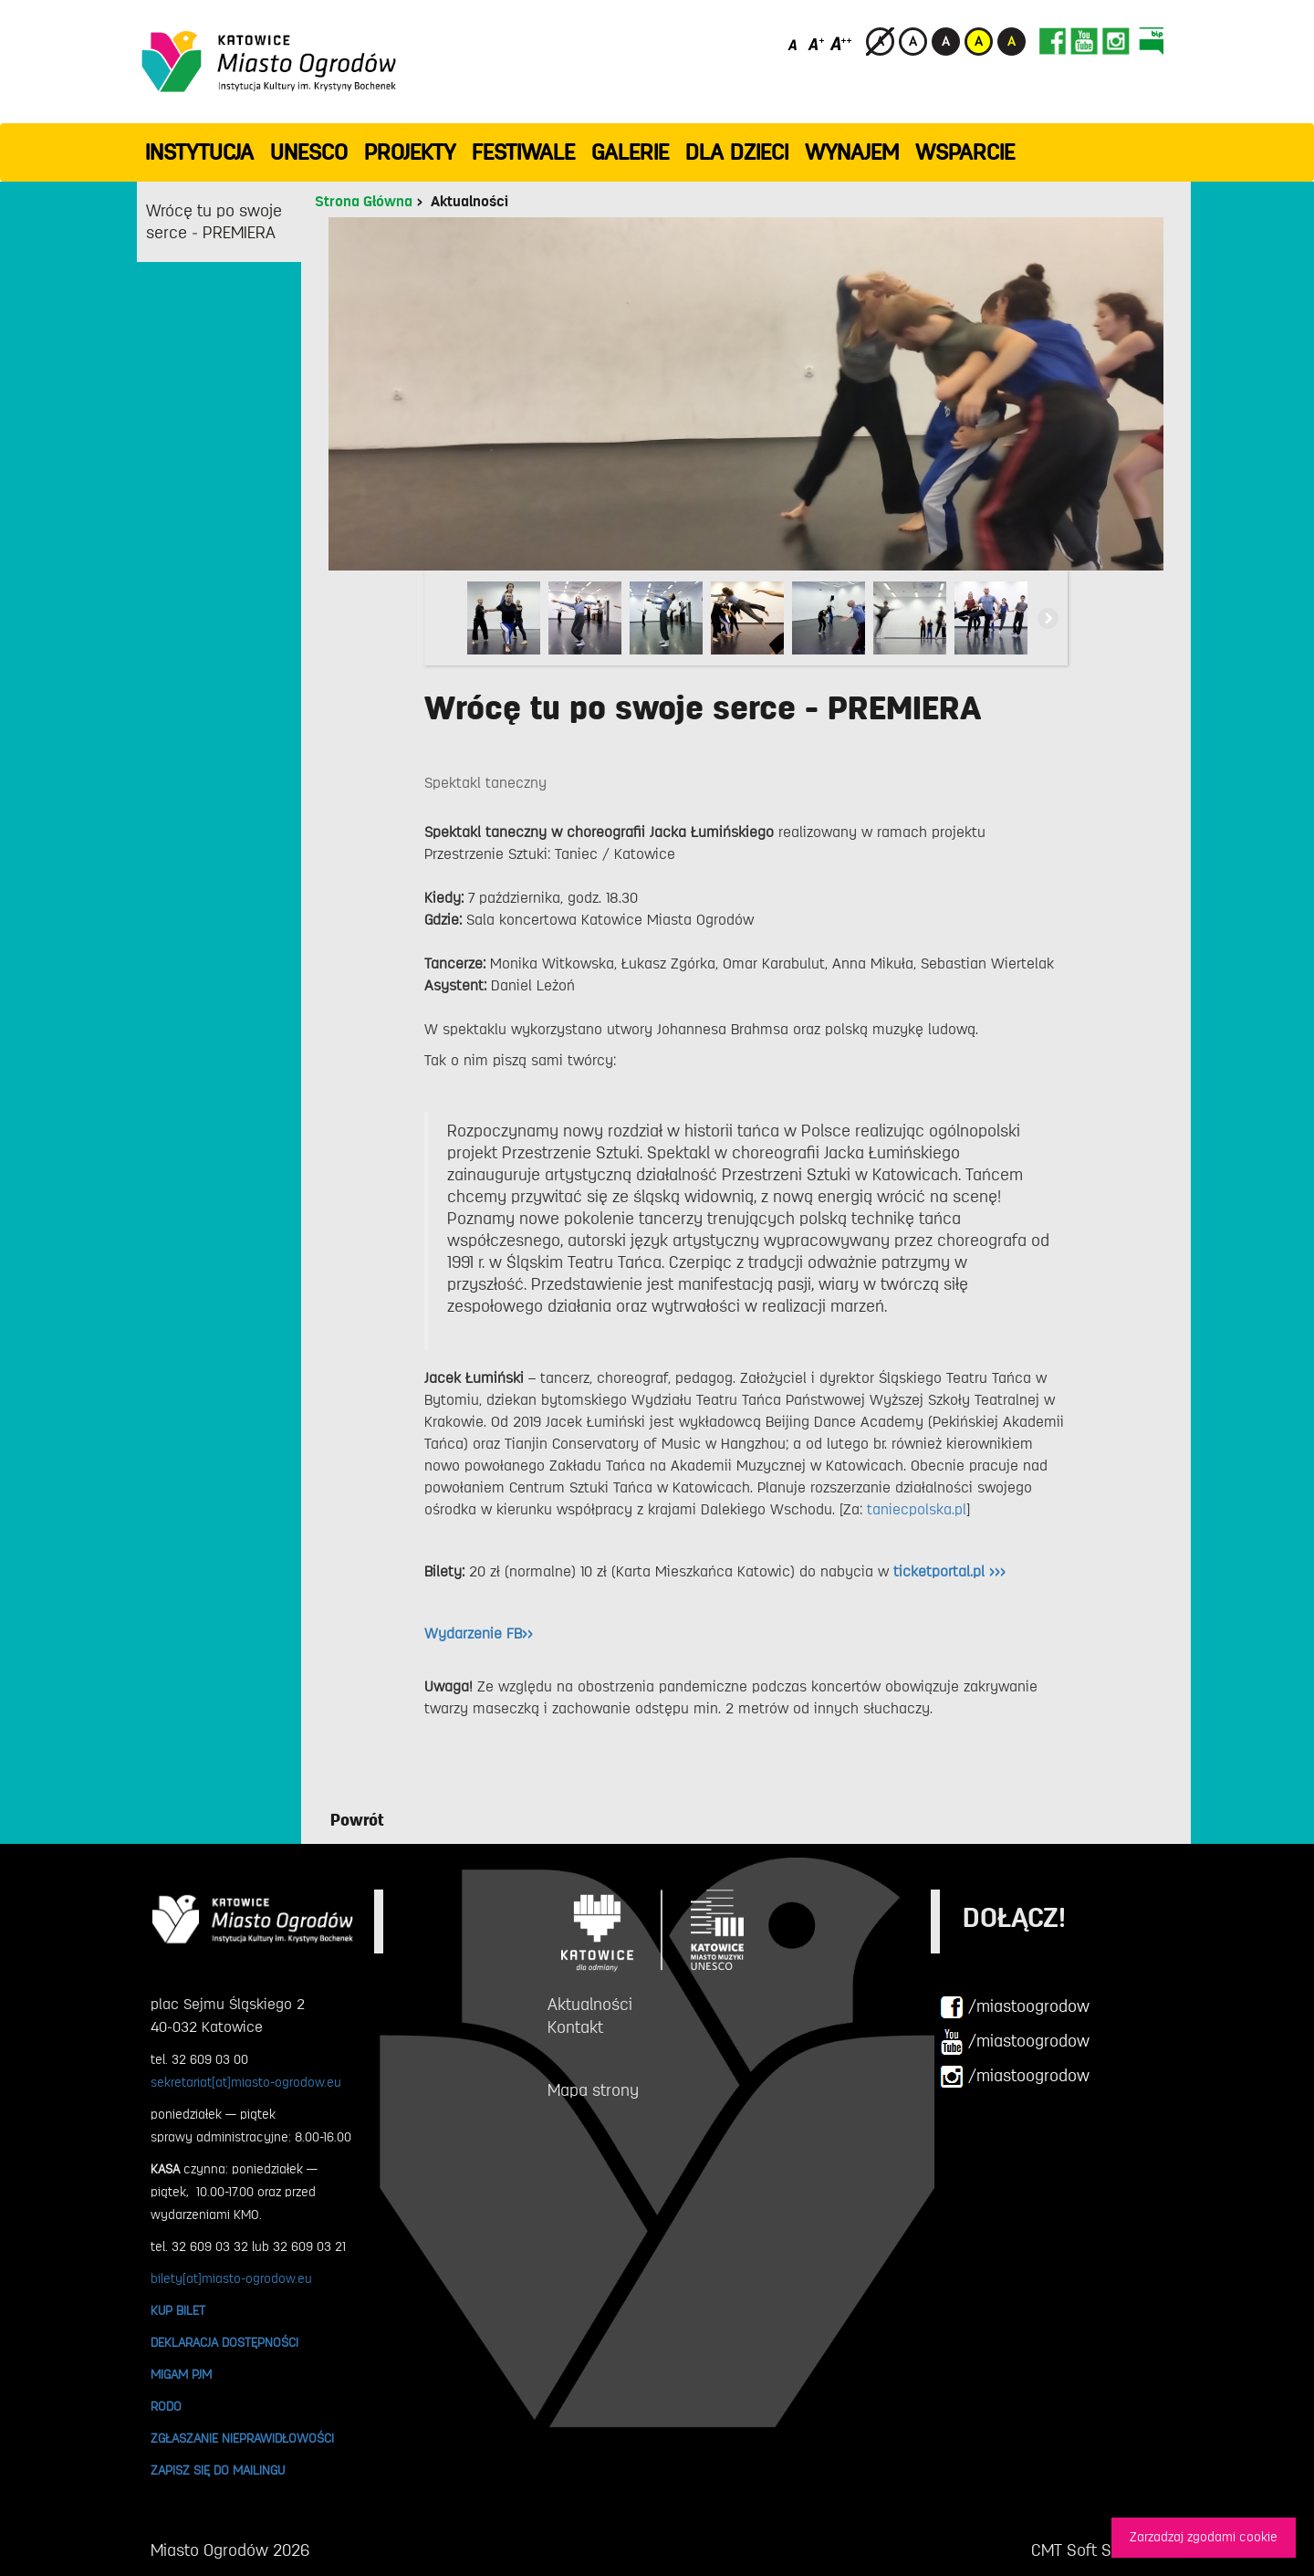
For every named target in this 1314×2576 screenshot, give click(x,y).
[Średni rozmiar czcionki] (816, 43)
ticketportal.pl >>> (949, 1572)
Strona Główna (363, 201)
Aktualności (469, 201)
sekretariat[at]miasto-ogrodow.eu (246, 2082)
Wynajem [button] (852, 152)
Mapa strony (593, 2090)
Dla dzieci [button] (736, 152)
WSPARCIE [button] (965, 152)
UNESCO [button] (309, 152)
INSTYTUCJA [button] (199, 152)
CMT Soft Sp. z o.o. (1097, 2550)
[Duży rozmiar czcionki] (841, 43)
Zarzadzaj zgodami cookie (1204, 2537)
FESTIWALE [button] (523, 152)
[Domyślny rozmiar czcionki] (794, 43)
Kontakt (575, 2027)
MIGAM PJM (181, 2374)
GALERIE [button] (630, 152)
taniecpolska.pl (916, 1510)
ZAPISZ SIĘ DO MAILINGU (218, 2470)
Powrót (357, 1820)
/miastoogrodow (1015, 2007)
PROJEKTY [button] (409, 152)
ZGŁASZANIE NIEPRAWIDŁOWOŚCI (242, 2438)
